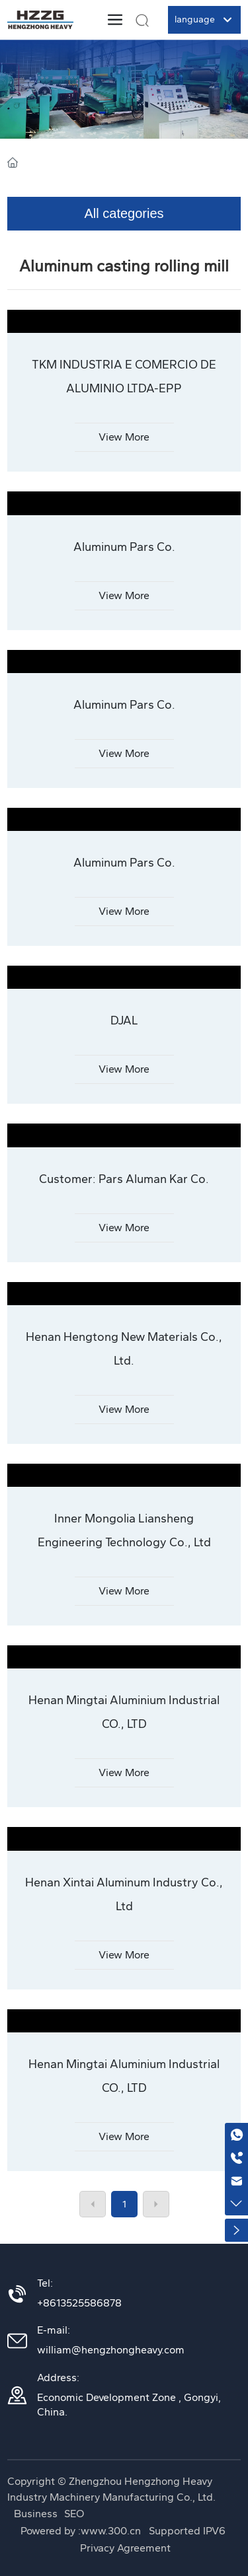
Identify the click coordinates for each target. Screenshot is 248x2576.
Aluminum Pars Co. (124, 547)
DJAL (124, 1020)
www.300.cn (112, 2530)
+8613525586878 (79, 2303)
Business (36, 2513)
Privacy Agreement (125, 2548)
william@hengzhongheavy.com (111, 2349)
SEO (74, 2513)
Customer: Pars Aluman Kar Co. (124, 1179)
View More (124, 437)
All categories (123, 213)
